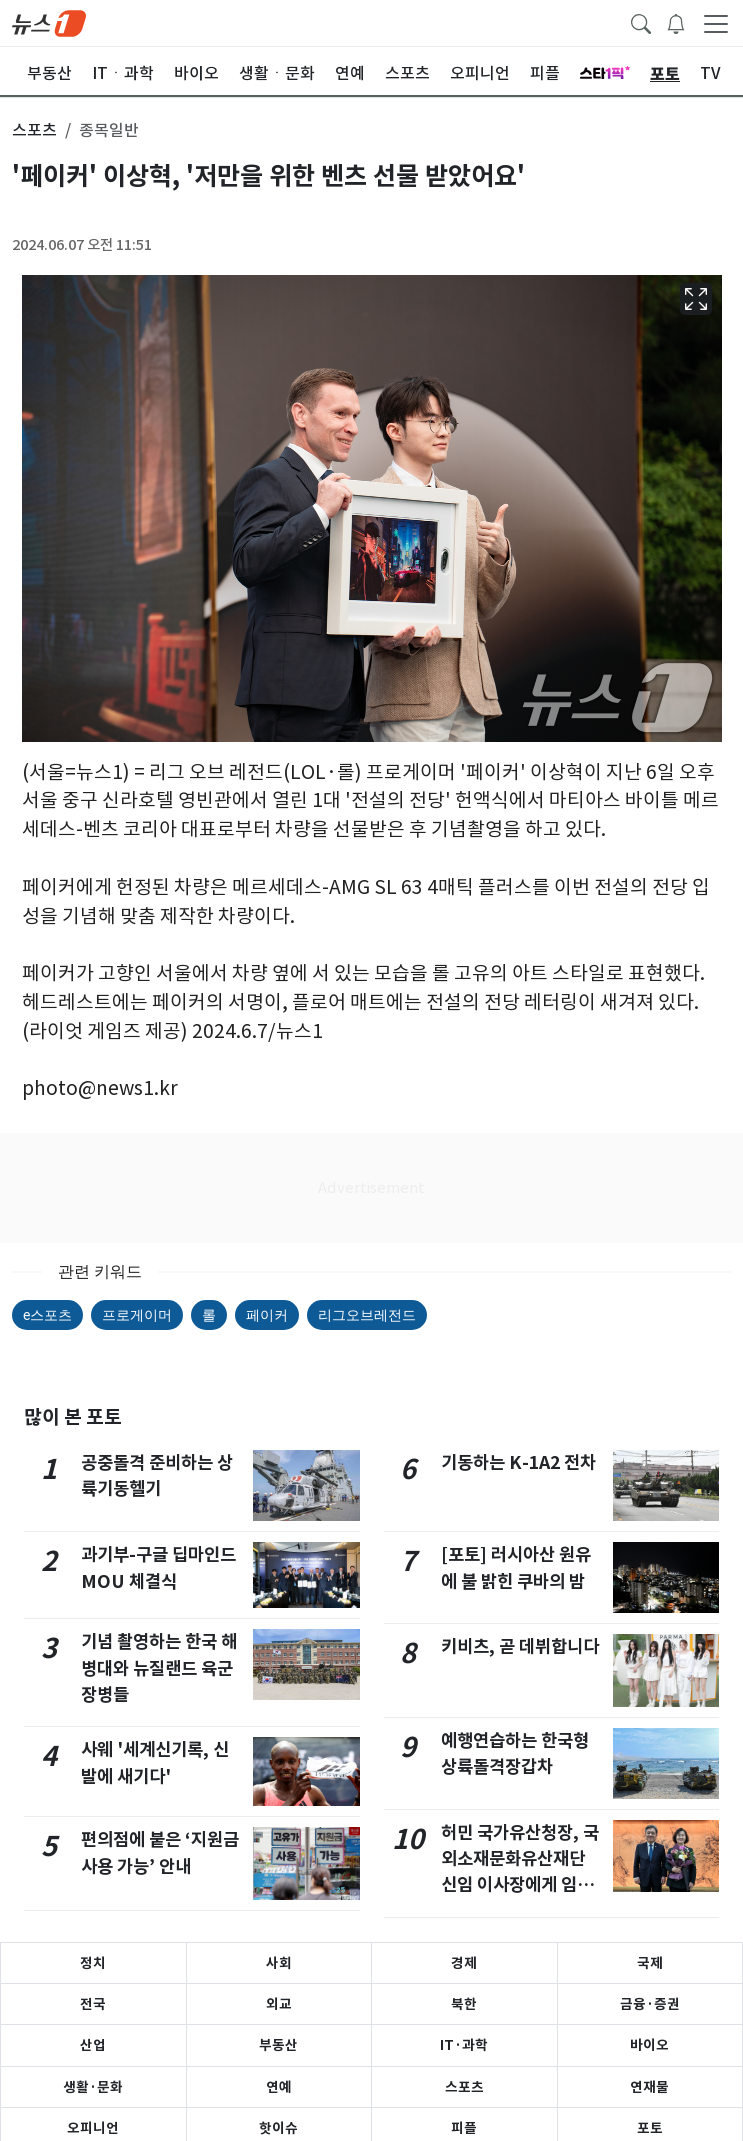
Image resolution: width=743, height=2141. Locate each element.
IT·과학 (464, 2045)
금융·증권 (650, 2004)
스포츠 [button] (34, 130)
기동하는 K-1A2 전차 (518, 1462)
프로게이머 (137, 1315)
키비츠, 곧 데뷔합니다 (520, 1646)
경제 (464, 1963)
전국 (93, 2004)
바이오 (649, 2045)
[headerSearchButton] (641, 22)
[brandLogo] (49, 22)
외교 (279, 2004)
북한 (464, 2004)
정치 (93, 1963)
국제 (650, 1963)
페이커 (267, 1315)
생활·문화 (93, 2087)
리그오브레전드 (367, 1315)
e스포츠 (47, 1315)
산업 (93, 2045)
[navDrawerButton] (716, 23)
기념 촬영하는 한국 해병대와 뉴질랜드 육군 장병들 (159, 1668)
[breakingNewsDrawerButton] (676, 22)
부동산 (278, 2045)
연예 (279, 2087)
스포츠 (464, 2087)
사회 (279, 1963)
